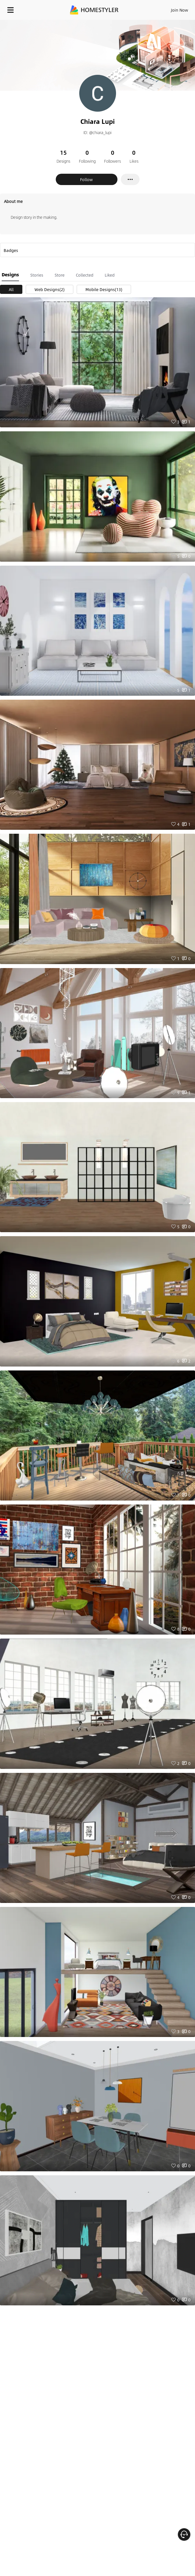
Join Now (179, 10)
